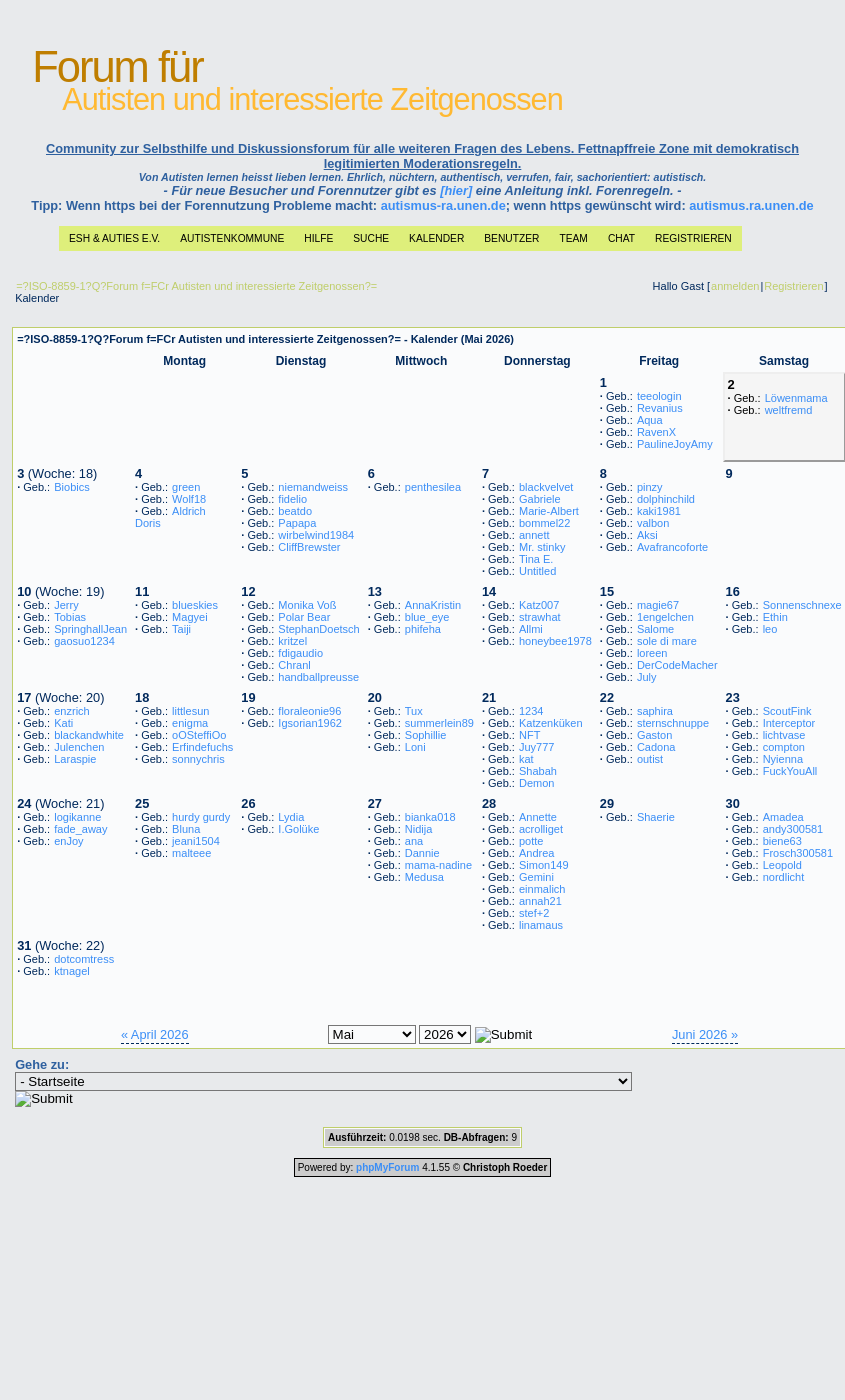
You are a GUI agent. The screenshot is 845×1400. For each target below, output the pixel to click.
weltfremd (789, 410)
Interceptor (789, 723)
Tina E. (536, 559)
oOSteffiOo (199, 735)
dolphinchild (666, 499)
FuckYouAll (790, 771)
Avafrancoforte (672, 547)
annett (534, 535)
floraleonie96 (309, 711)
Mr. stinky (542, 547)
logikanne (77, 817)
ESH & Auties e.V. (114, 238)
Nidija (419, 829)
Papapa (297, 523)
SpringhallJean (90, 629)
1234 (531, 711)
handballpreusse (318, 677)
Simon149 (544, 865)
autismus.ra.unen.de (751, 205)
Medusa (424, 877)
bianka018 (430, 817)
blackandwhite (89, 735)
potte (531, 841)
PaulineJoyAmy (675, 444)
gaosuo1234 (84, 641)
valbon (653, 523)
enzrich (71, 711)
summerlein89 (439, 723)
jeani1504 (196, 841)
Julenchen (79, 747)
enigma (190, 723)
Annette (538, 817)
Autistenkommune (232, 238)
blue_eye (427, 617)
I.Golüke (298, 829)
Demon (536, 783)
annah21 (540, 901)
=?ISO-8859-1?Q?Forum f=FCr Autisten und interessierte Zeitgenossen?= (196, 286)
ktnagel (71, 971)
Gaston (654, 735)
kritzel (292, 641)
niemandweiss (313, 487)
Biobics (71, 487)
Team (573, 238)
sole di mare (667, 641)
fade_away (80, 829)
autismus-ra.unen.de (443, 205)
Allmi (531, 629)
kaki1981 (659, 511)
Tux (414, 711)
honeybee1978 (555, 641)
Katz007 (539, 605)
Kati (63, 723)
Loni (415, 747)
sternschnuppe (673, 723)
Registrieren (693, 238)
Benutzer (511, 238)
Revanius (660, 408)
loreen (652, 653)
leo (770, 629)
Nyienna (783, 759)
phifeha (423, 629)
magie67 (658, 605)
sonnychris (198, 759)
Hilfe (318, 238)
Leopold (782, 865)
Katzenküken (551, 723)
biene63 (782, 841)
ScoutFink (787, 711)
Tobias (70, 617)
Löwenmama (796, 398)
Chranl (294, 665)
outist (650, 759)
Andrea (536, 853)
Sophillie (426, 735)
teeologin (659, 396)
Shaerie (656, 817)
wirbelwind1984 (316, 535)
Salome (655, 629)
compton (784, 747)
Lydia (291, 817)
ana (414, 841)
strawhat (540, 617)
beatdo (295, 511)
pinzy (650, 487)
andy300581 (793, 829)
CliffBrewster (309, 547)
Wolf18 (189, 499)
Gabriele (540, 499)
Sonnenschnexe (802, 605)
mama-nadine (438, 865)
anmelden (735, 286)
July (647, 677)
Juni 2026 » (705, 1034)
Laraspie (75, 759)
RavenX (656, 432)
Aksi (647, 535)
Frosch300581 (798, 853)
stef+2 (534, 913)
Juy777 (536, 747)
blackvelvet (546, 487)
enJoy (68, 841)
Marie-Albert (549, 511)
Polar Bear (304, 617)
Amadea (783, 817)
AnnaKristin (433, 605)
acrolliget (541, 829)
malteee (191, 853)
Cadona (656, 747)
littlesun (190, 711)
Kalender (436, 238)
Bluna (186, 829)
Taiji (181, 629)
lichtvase (784, 735)
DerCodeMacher (677, 665)
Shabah (538, 771)
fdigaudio (300, 653)
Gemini (536, 877)
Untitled (537, 571)
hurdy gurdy (201, 817)
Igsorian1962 (310, 723)
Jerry (66, 605)
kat (526, 759)
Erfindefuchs (202, 747)
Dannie (422, 853)
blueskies (195, 605)
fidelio (292, 499)
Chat (621, 238)
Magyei (189, 617)
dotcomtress (84, 959)
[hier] (456, 190)
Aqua (650, 420)
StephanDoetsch (318, 629)
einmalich (542, 889)
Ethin (775, 617)
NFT (529, 735)
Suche (371, 238)
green (186, 487)
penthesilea (433, 487)
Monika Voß (307, 605)
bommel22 (544, 523)
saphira (655, 711)
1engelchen (665, 617)
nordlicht (784, 877)
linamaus (541, 925)
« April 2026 (155, 1034)
